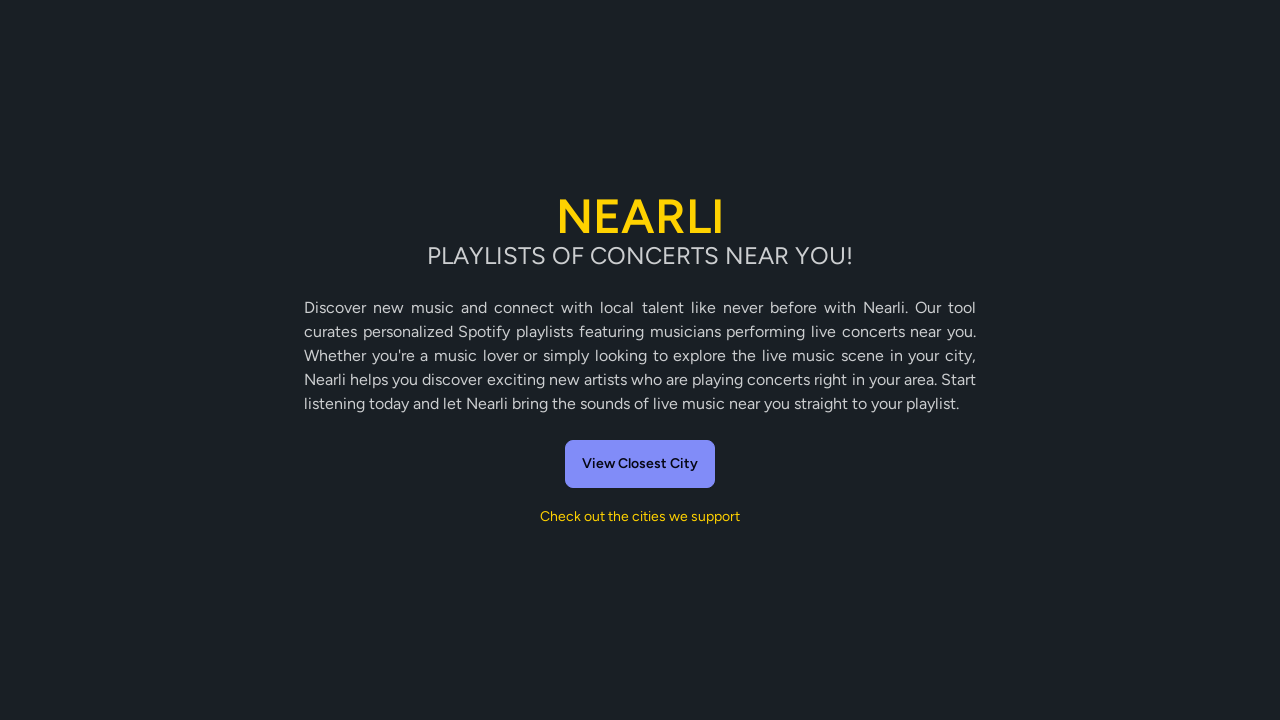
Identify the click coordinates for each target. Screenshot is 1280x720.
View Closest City (640, 463)
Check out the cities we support (640, 516)
